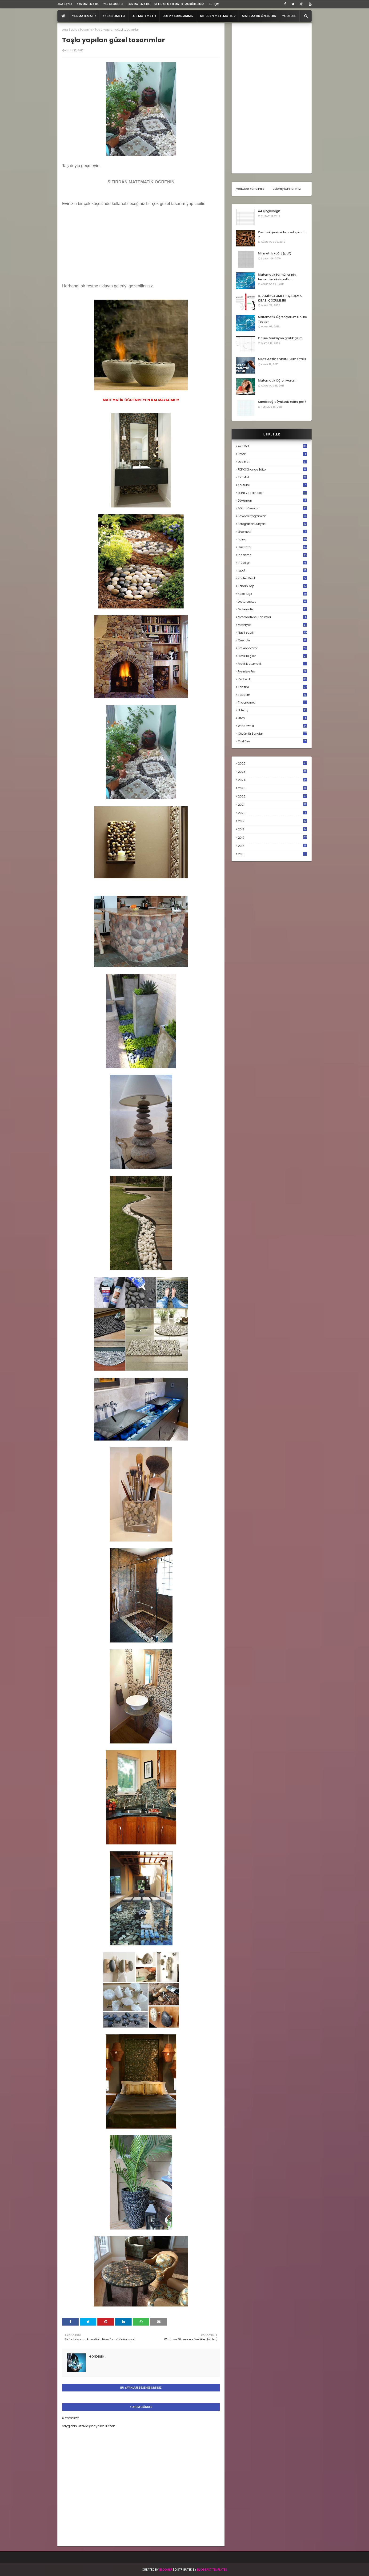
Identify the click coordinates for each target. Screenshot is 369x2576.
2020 (272, 813)
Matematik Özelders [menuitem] (259, 16)
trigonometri (272, 702)
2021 (272, 804)
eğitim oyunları (272, 508)
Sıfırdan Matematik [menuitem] (216, 16)
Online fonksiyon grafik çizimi (280, 338)
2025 (272, 771)
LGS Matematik (139, 4)
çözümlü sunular (272, 734)
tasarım (86, 30)
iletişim (214, 4)
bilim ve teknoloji (272, 493)
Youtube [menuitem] (289, 16)
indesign (272, 563)
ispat (272, 570)
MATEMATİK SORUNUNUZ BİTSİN (282, 359)
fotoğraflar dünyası (272, 524)
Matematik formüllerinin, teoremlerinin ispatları (277, 277)
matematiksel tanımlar (272, 617)
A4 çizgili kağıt (269, 211)
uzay (272, 718)
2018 (272, 829)
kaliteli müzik (272, 578)
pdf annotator (272, 648)
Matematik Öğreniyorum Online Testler (282, 319)
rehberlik (272, 679)
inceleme (272, 555)
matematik (272, 609)
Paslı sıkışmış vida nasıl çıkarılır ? (282, 234)
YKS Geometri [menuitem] (114, 16)
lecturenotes (272, 602)
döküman (272, 501)
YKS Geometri (113, 4)
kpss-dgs (272, 594)
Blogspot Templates (212, 2570)
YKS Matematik (88, 4)
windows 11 (272, 726)
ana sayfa (64, 4)
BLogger (165, 2570)
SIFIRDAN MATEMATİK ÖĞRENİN (141, 182)
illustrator (272, 547)
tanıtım (272, 687)
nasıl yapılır (272, 633)
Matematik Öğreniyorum (277, 380)
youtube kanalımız (250, 188)
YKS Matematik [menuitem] (84, 16)
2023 (272, 788)
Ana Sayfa (69, 30)
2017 (272, 837)
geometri (272, 532)
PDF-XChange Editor (272, 469)
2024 (272, 780)
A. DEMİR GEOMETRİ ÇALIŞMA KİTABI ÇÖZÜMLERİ (280, 298)
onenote (272, 640)
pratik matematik (272, 664)
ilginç (272, 539)
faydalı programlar (272, 516)
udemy (272, 710)
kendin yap (272, 586)
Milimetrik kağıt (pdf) (274, 253)
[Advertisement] (97, 246)
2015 (272, 854)
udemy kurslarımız (287, 188)
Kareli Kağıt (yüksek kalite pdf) (282, 401)
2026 (272, 763)
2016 (272, 846)
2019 (272, 821)
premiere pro (272, 671)
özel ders (272, 741)
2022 (272, 796)
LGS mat (272, 462)
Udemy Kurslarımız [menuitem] (178, 16)
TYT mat (272, 477)
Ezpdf (272, 454)
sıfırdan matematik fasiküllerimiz (179, 4)
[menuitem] (63, 16)
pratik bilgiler (272, 656)
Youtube (272, 485)
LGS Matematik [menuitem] (144, 16)
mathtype (272, 625)
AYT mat (272, 446)
